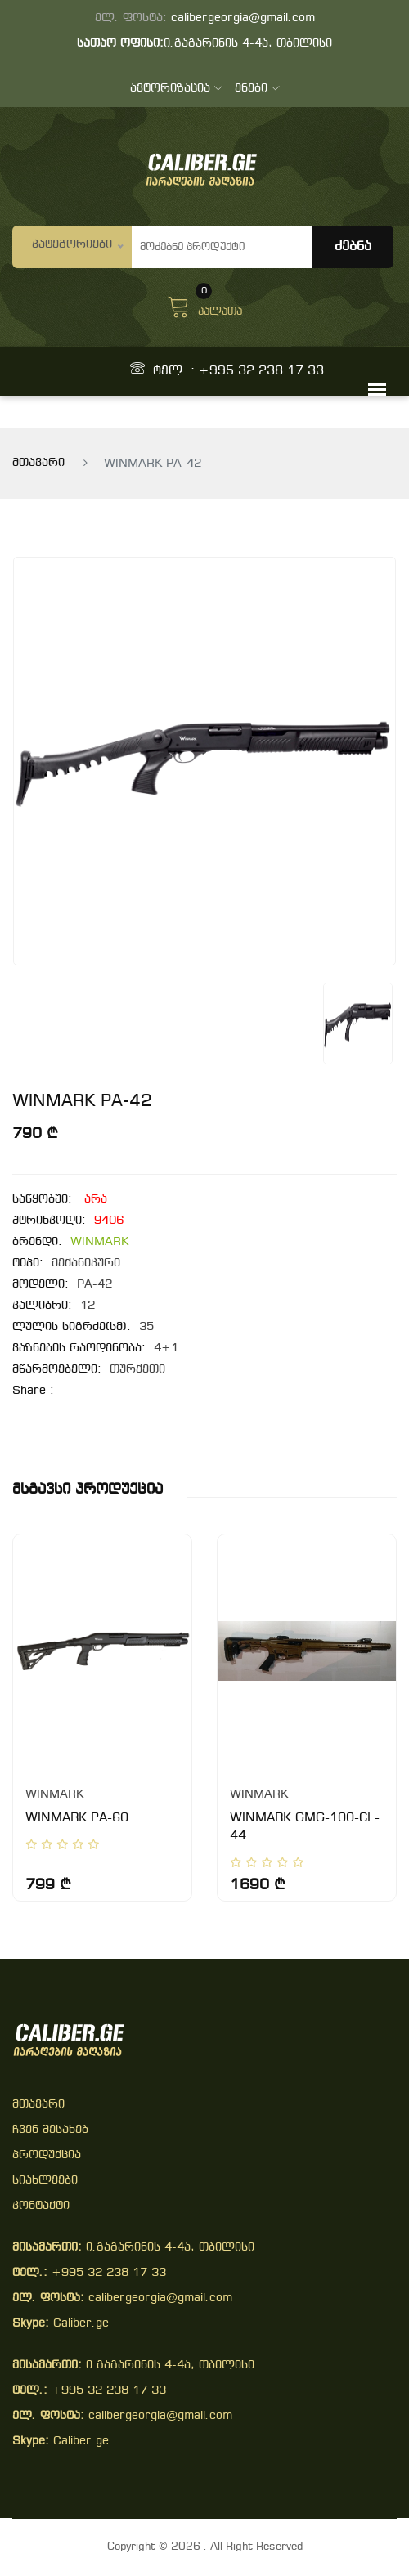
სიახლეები (45, 2181)
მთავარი (38, 463)
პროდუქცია (46, 2155)
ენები (257, 89)
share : (33, 1391)
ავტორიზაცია (176, 89)
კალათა (204, 305)
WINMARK (99, 1242)
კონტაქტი (41, 2206)
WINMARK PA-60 (76, 1818)
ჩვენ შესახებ (50, 2130)
